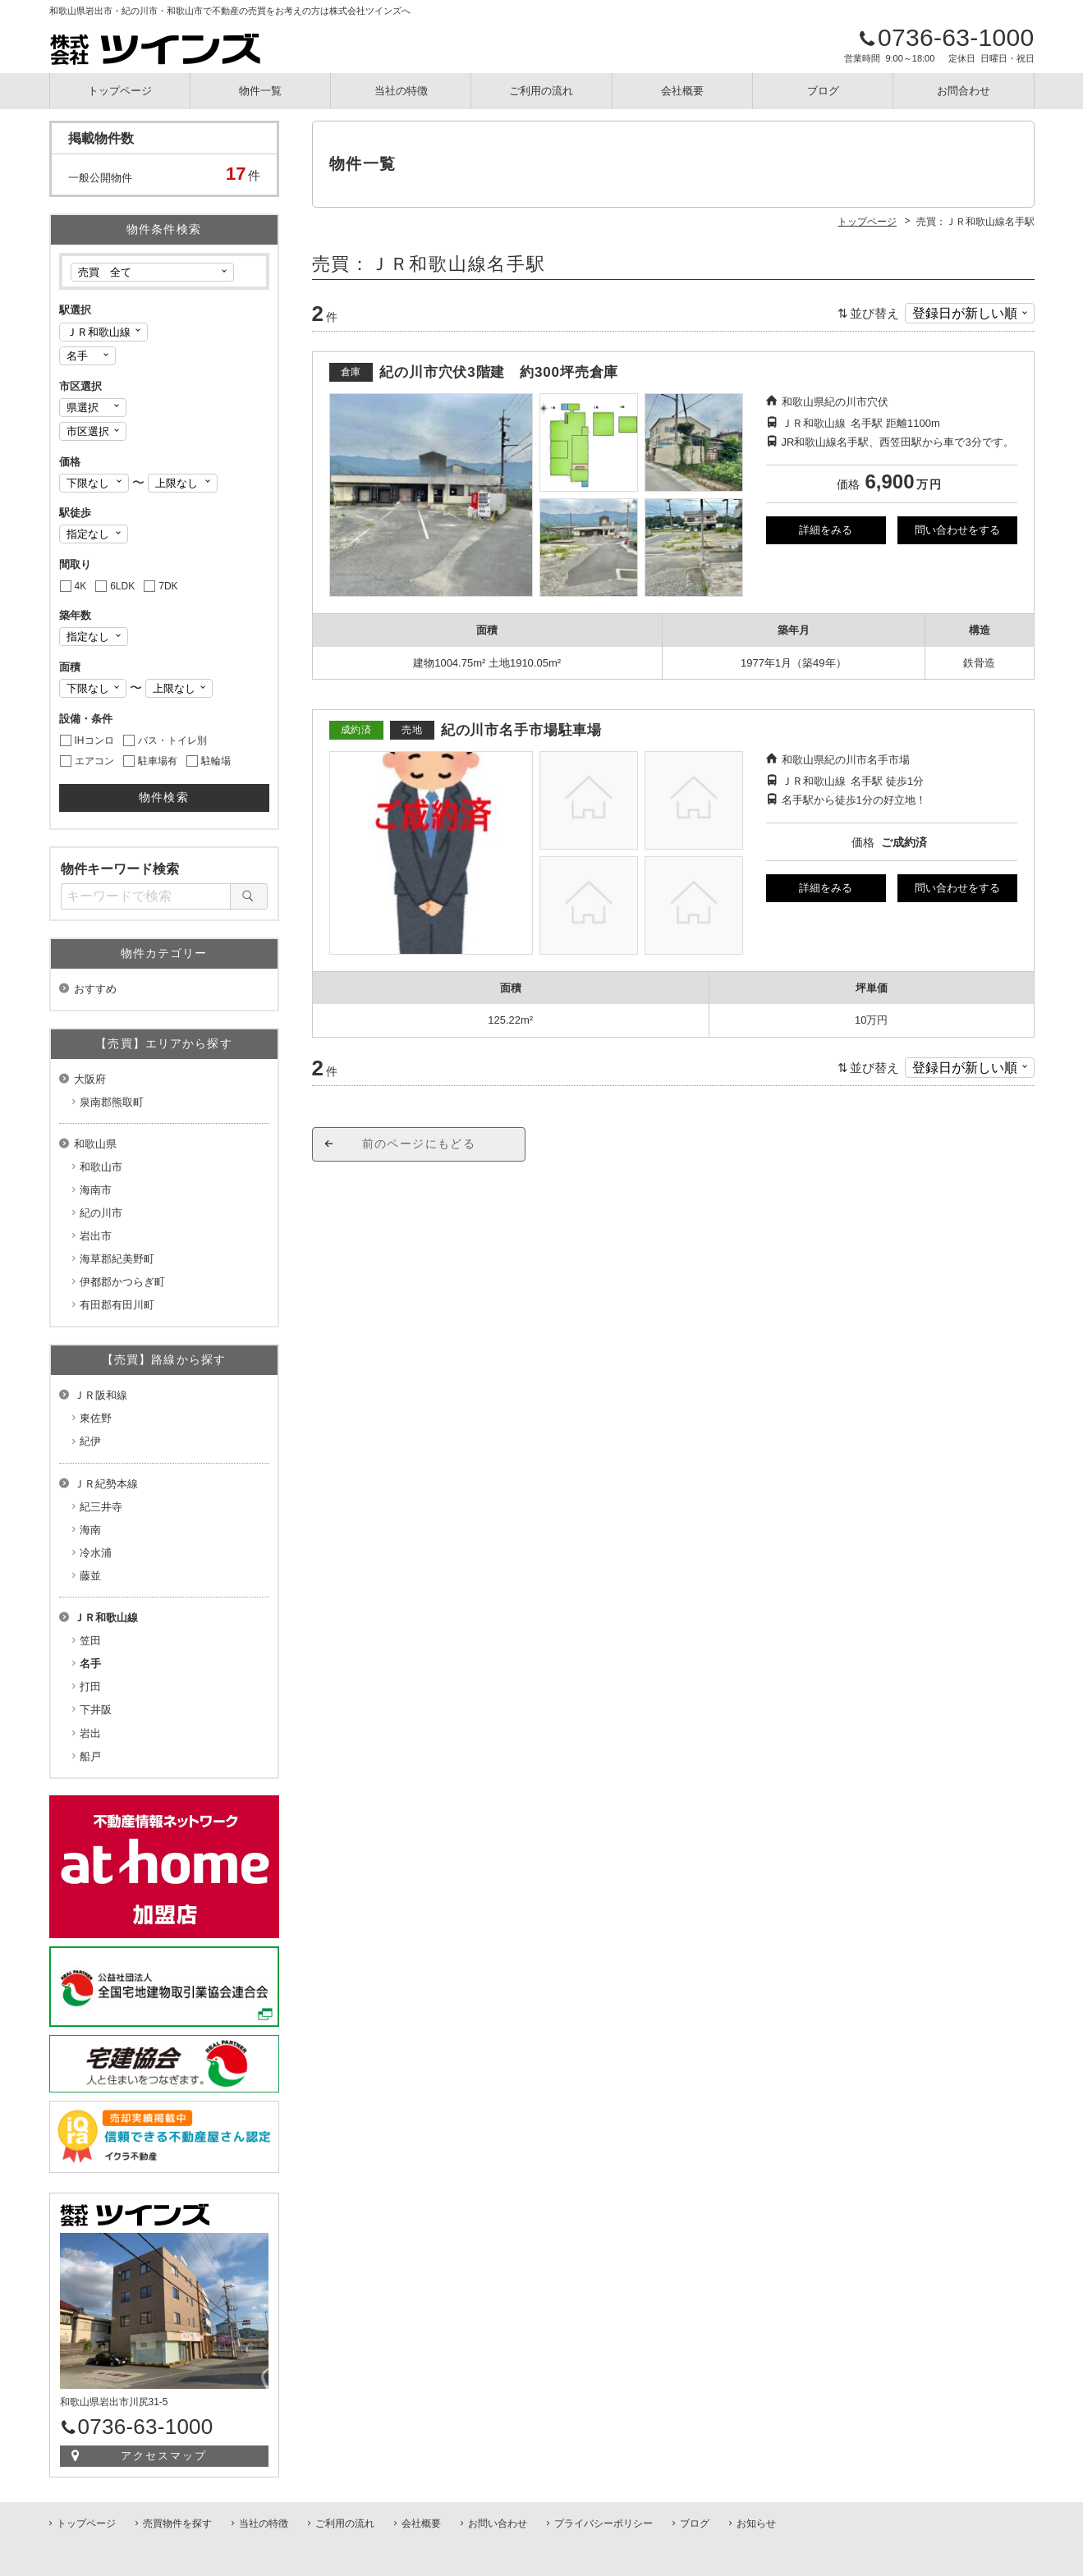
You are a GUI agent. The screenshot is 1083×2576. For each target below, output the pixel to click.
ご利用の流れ (541, 91)
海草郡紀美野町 (117, 1259)
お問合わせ (963, 91)
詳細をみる (825, 530)
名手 (90, 1663)
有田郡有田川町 (117, 1305)
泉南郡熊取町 (112, 1102)
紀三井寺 (101, 1507)
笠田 (90, 1640)
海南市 (96, 1190)
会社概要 (682, 91)
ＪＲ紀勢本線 (106, 1484)
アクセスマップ (164, 2456)
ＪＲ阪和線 (100, 1395)
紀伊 (90, 1441)
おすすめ (95, 989)
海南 (90, 1530)
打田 (90, 1686)
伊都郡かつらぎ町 (122, 1282)
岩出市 (96, 1236)
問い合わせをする (957, 530)
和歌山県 (95, 1144)
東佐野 (96, 1418)
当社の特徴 (401, 91)
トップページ (120, 91)
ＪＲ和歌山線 (106, 1617)
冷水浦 (96, 1553)
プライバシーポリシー (603, 2523)
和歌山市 (101, 1167)
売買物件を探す (177, 2523)
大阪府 (90, 1079)
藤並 (90, 1576)
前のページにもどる (419, 1143)
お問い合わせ (497, 2523)
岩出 (90, 1733)
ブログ (823, 91)
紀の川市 (101, 1213)
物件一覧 (260, 91)
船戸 (90, 1756)
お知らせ (756, 2523)
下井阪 (96, 1709)
